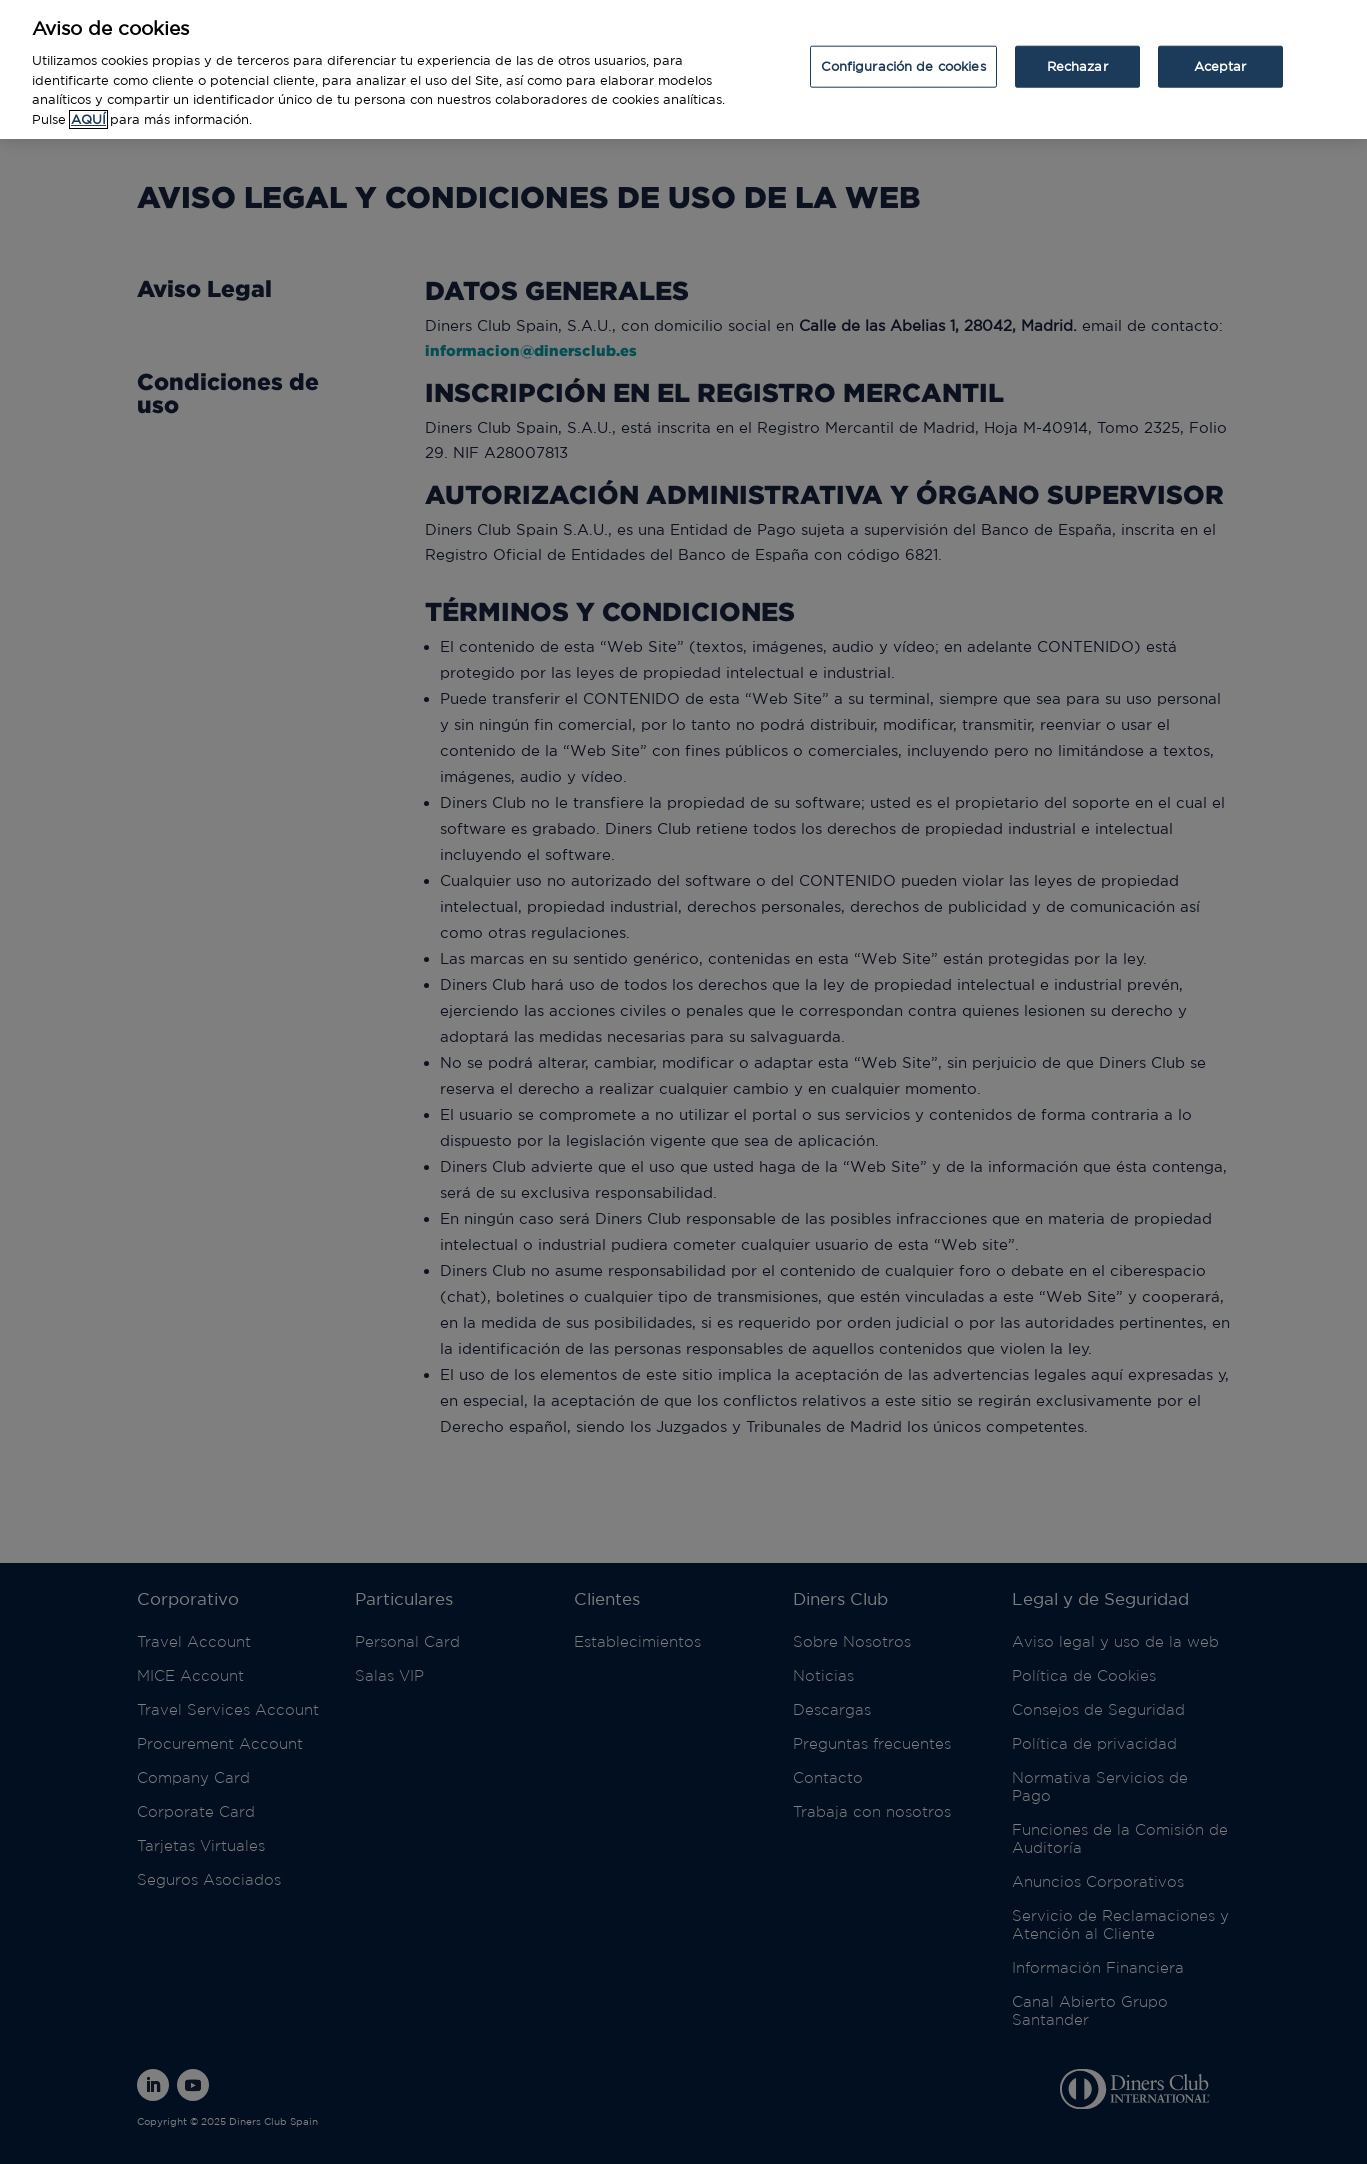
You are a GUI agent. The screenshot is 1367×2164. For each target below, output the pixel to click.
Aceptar (1220, 51)
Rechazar (1077, 51)
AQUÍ (88, 104)
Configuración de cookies (903, 51)
